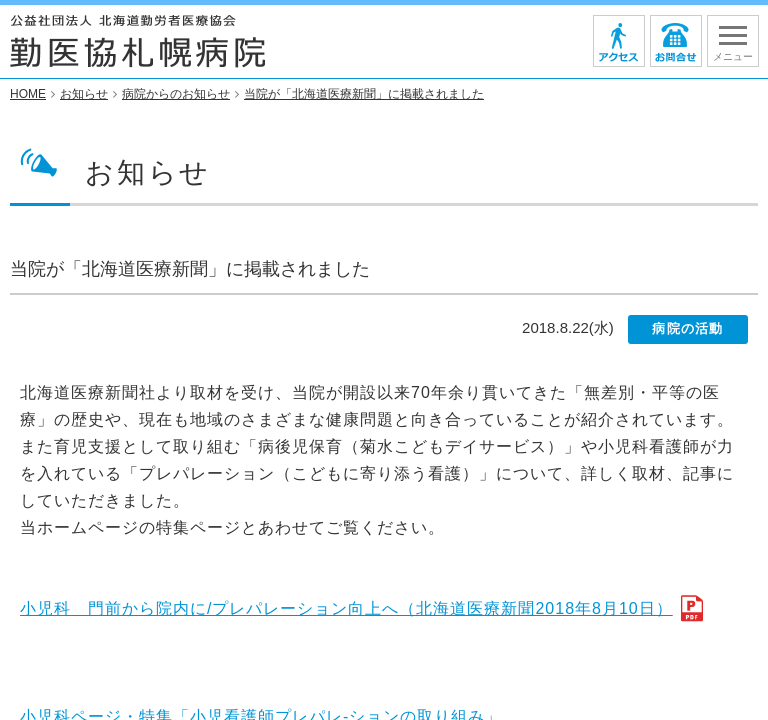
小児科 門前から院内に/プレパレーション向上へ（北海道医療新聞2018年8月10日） (346, 609)
